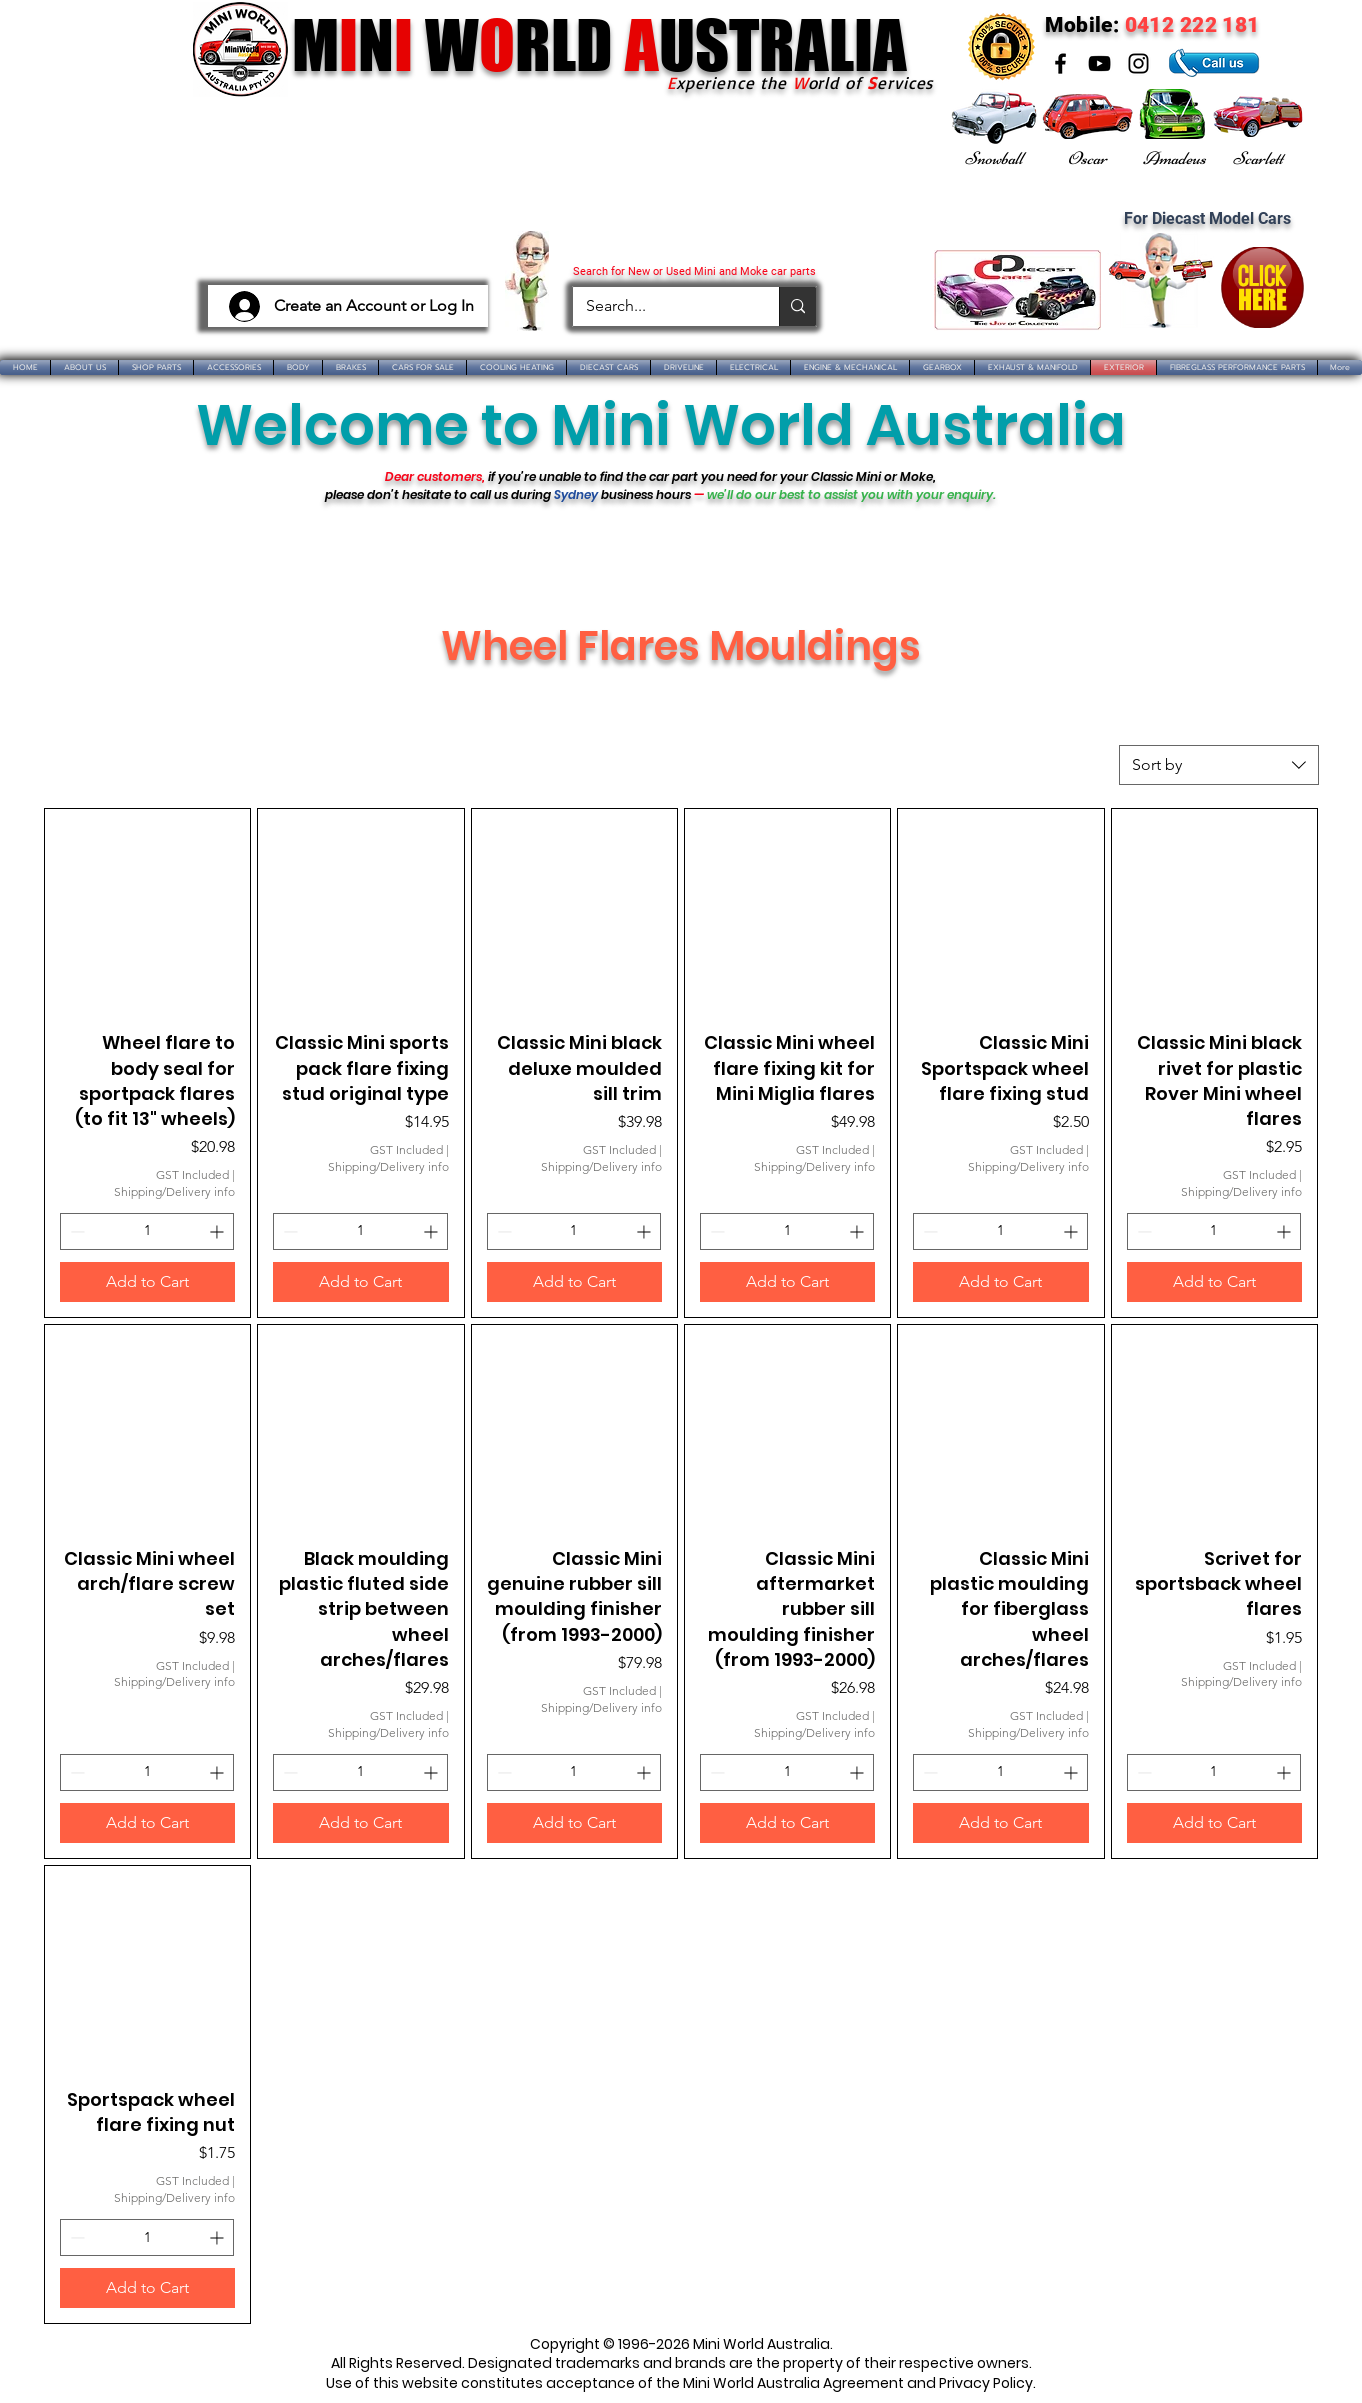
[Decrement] (75, 1231)
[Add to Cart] (147, 1282)
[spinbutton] (147, 1231)
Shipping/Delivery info (174, 1191)
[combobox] (1219, 765)
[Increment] (218, 1231)
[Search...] (661, 306)
